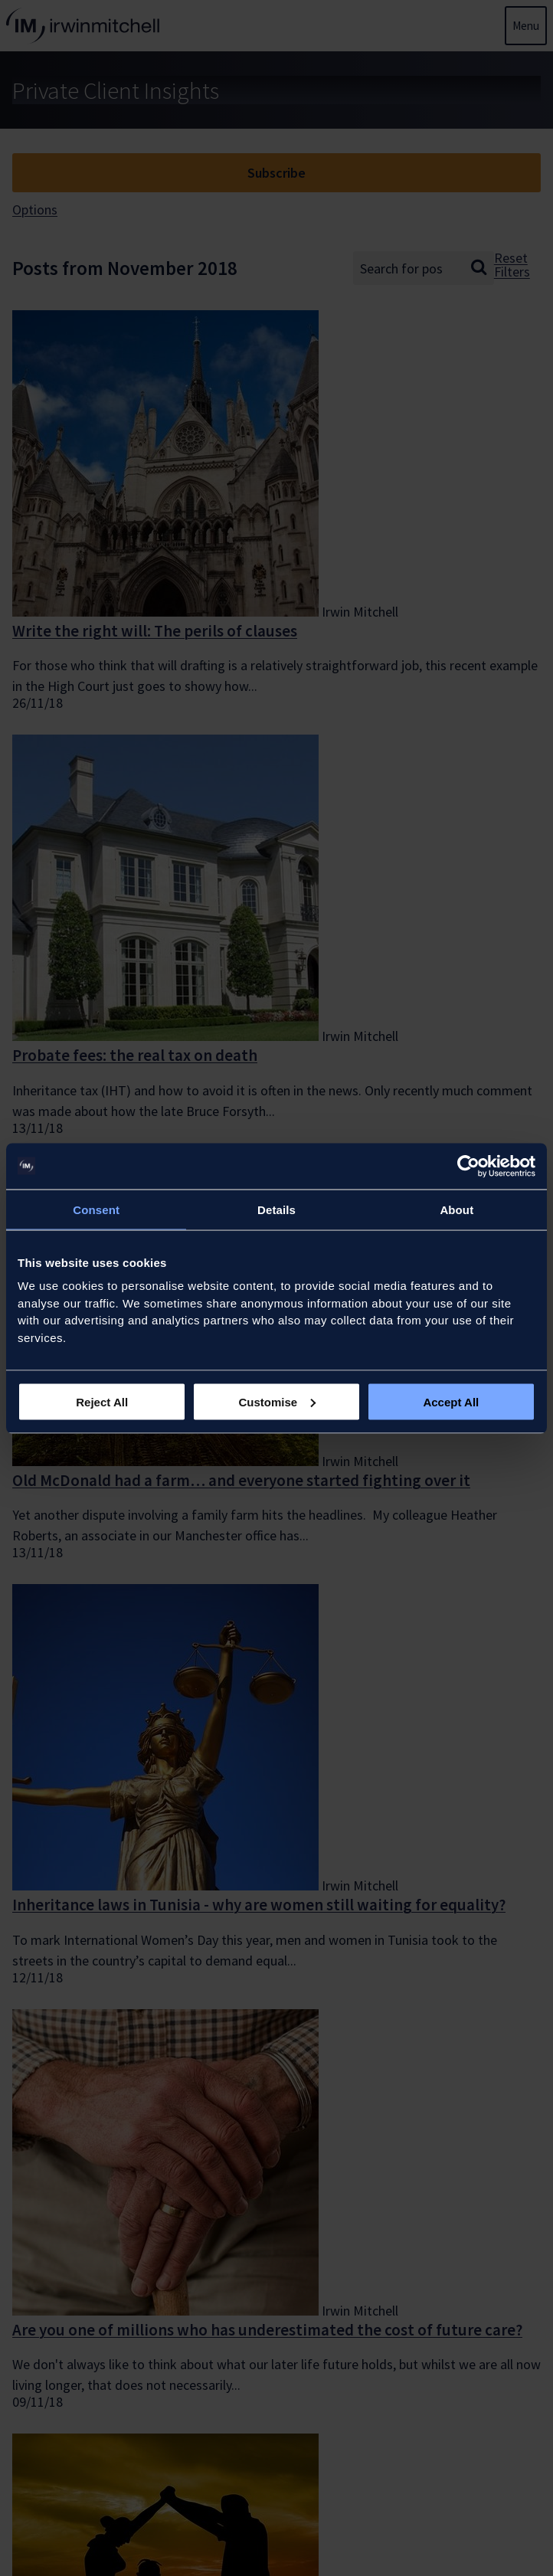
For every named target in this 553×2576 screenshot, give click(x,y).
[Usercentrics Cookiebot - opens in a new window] (468, 1165)
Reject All (102, 1401)
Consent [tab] (96, 1209)
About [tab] (456, 1209)
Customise (277, 1401)
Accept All (451, 1401)
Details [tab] (276, 1209)
